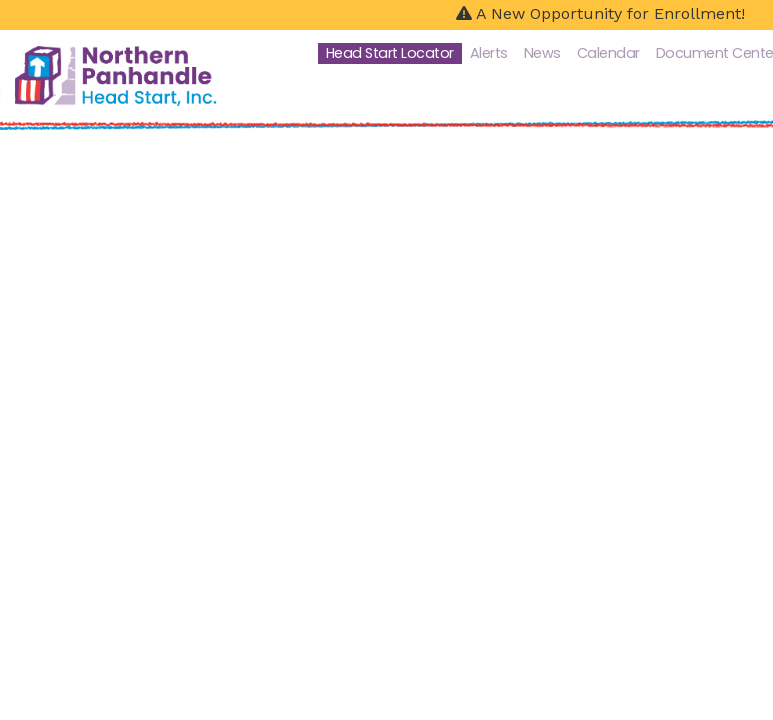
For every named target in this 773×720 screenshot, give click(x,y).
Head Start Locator (390, 53)
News (542, 53)
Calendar (608, 53)
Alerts (489, 53)
